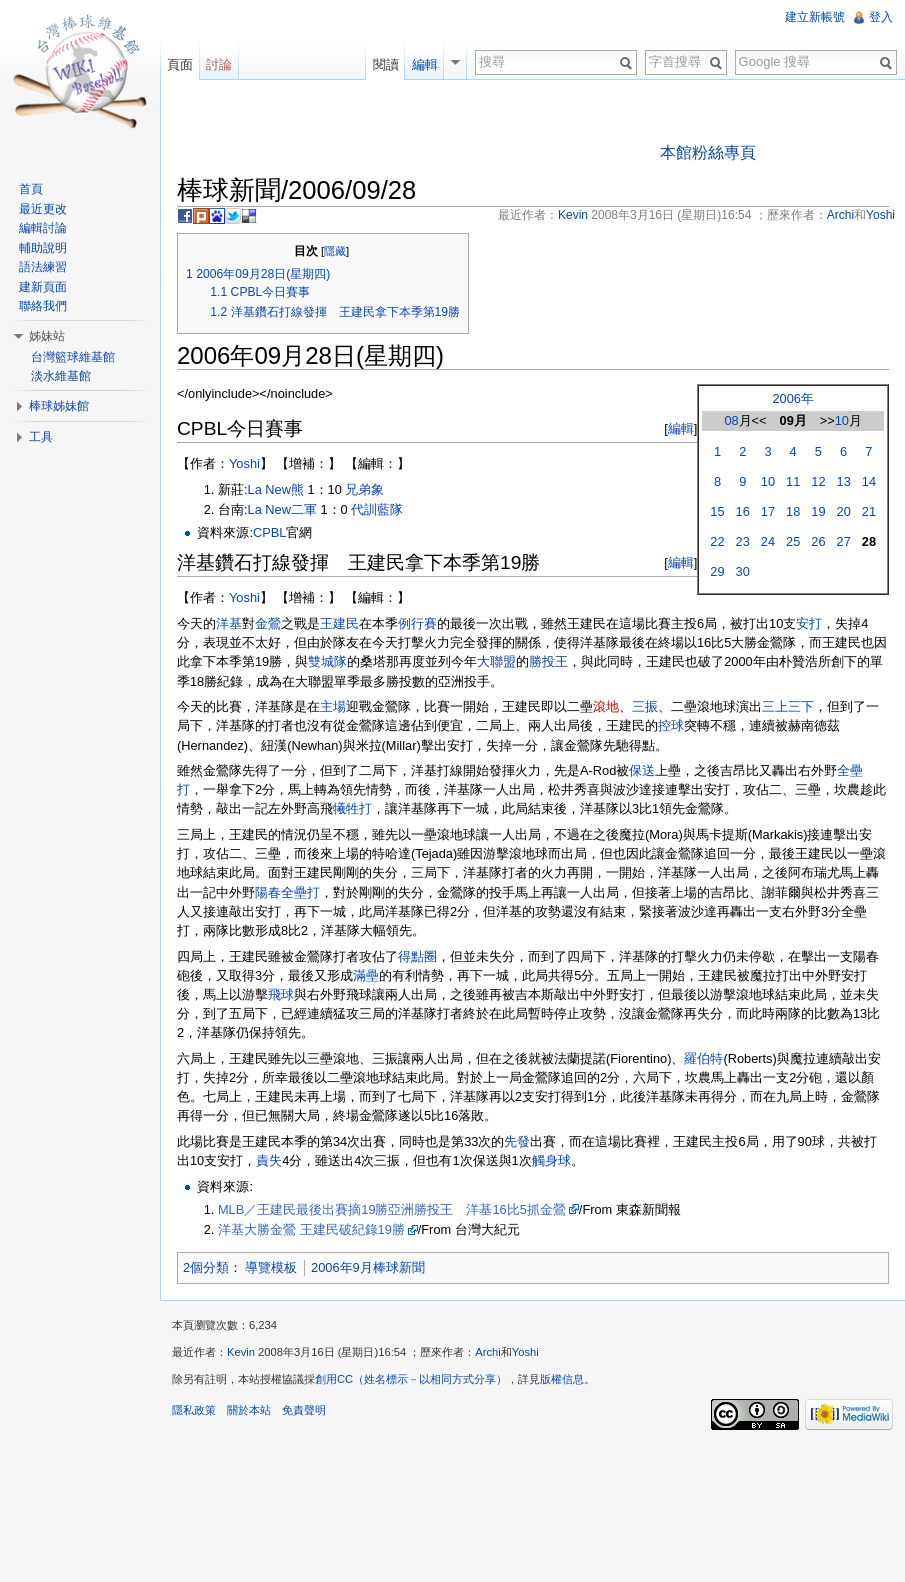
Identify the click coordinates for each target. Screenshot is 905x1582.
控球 (671, 725)
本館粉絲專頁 (708, 152)
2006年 (792, 398)
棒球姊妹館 (59, 406)
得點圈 (417, 956)
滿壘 (366, 975)
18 (793, 511)
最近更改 (43, 209)
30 (743, 571)
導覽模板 (271, 1267)
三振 (645, 706)
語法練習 (43, 267)
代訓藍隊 (377, 509)
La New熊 (276, 489)
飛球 (281, 994)
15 (717, 511)
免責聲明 (304, 1410)
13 (844, 481)
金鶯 (268, 623)
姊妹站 (47, 336)
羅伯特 (703, 1058)
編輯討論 (43, 228)
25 (793, 541)
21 (869, 511)
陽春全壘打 (287, 892)
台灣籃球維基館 (73, 357)
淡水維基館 (61, 376)
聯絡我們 (43, 306)
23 (743, 541)
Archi (488, 1352)
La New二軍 (282, 509)
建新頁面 (43, 287)
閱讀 (386, 64)
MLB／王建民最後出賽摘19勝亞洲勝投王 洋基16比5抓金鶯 (392, 1209)
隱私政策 (194, 1410)
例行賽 (417, 623)
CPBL (269, 532)
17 (768, 511)
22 (717, 541)
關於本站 (249, 1410)
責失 (269, 1160)
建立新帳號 (815, 17)
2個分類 (206, 1267)
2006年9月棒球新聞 (368, 1267)
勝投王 (548, 661)
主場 (333, 706)
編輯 (681, 428)
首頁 (31, 189)
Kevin (241, 1352)
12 (818, 481)
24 (768, 541)
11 (793, 481)
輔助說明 (43, 248)
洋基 (229, 623)
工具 (41, 437)
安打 (809, 623)
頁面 (180, 64)
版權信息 (562, 1379)
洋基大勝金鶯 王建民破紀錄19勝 (311, 1229)
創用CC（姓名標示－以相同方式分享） (411, 1379)
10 (842, 420)
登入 (881, 17)
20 (844, 511)
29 (717, 571)
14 (869, 481)
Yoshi (244, 463)
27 (844, 541)
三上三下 (788, 706)
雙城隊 (327, 661)
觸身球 (551, 1160)
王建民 (339, 623)
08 (731, 420)
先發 (517, 1141)
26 (818, 541)
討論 (219, 64)
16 (743, 511)
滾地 (606, 706)
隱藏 (335, 251)
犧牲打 (352, 808)
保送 (642, 770)
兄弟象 (364, 489)
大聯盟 (496, 661)
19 (818, 511)
